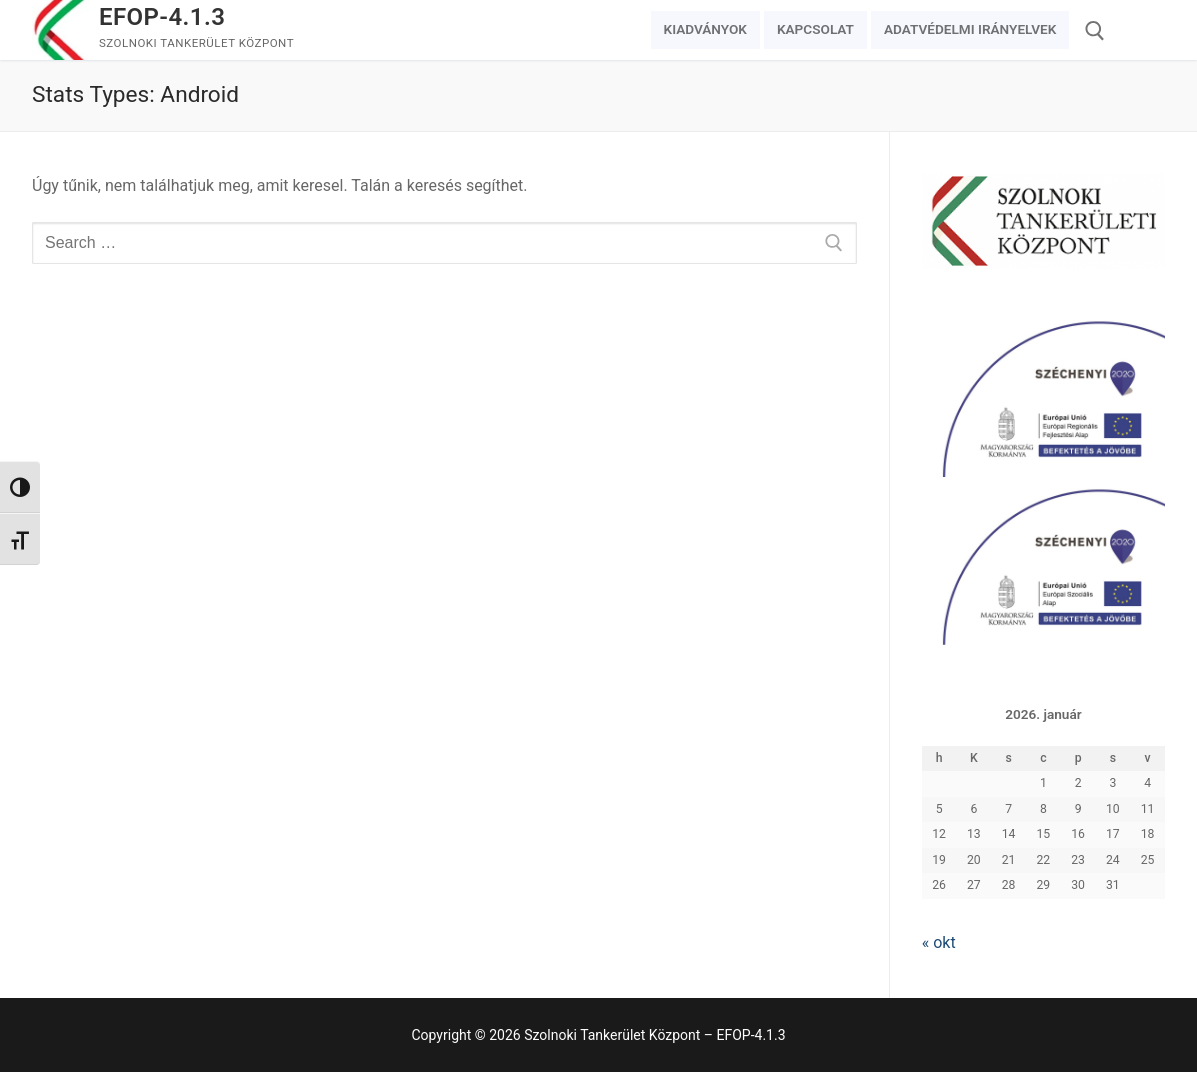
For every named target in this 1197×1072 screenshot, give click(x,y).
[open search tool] (1095, 31)
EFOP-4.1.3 (162, 17)
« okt (939, 942)
